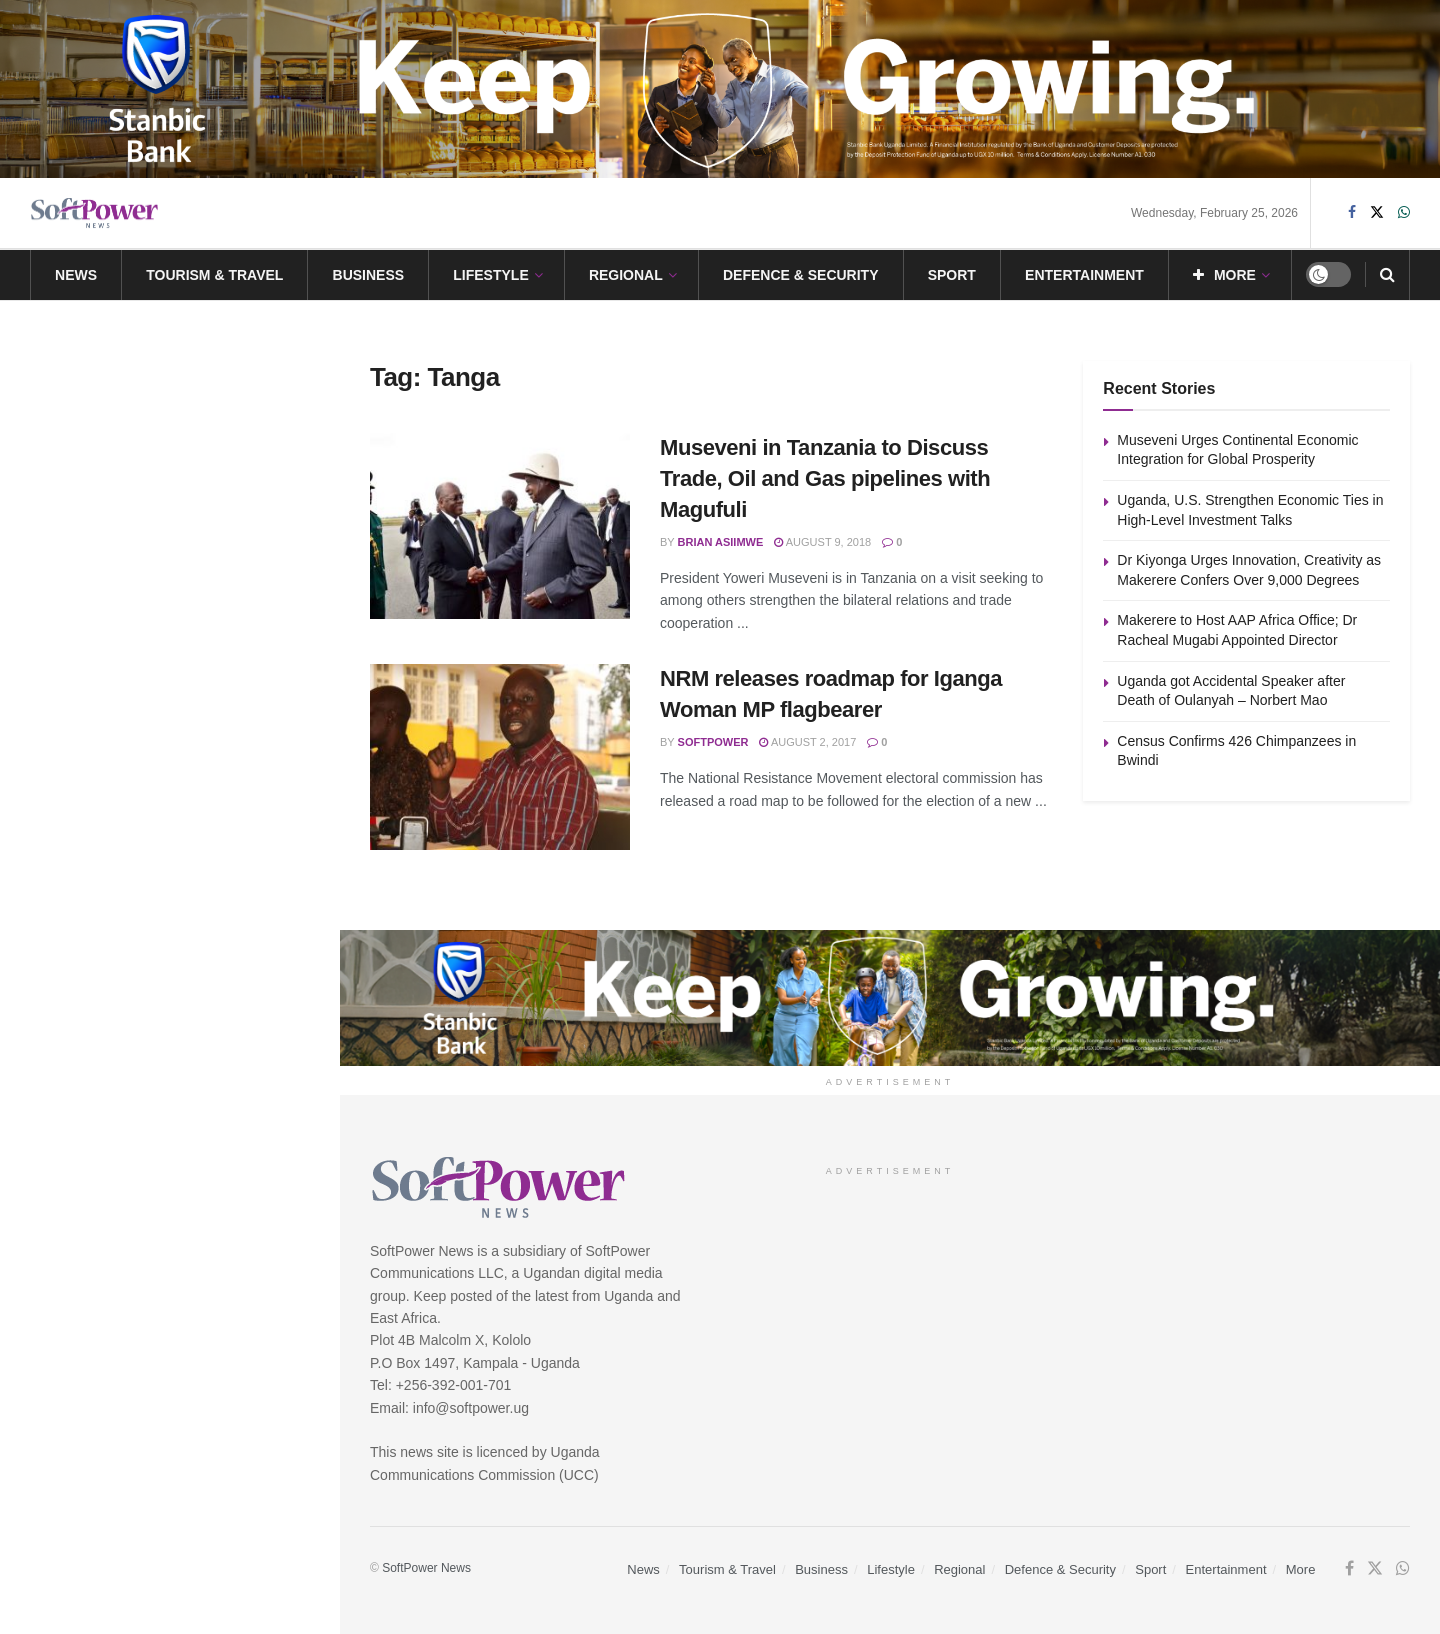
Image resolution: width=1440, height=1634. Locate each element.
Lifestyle (490, 275)
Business (369, 275)
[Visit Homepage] (95, 213)
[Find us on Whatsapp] (1404, 212)
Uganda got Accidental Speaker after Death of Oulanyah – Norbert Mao (210, 728)
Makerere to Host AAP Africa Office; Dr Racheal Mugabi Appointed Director (193, 615)
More (1224, 275)
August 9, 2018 (822, 542)
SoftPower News (426, 1568)
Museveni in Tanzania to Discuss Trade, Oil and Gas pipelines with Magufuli (825, 478)
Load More (169, 940)
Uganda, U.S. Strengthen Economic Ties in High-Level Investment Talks (193, 389)
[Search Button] (1387, 275)
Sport (952, 275)
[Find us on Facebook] (1352, 212)
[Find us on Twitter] (1377, 212)
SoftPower (713, 742)
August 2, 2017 (807, 742)
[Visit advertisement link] (720, 89)
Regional (626, 275)
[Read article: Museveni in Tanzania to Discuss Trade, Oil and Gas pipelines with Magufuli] (500, 526)
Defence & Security (801, 275)
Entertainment (1084, 275)
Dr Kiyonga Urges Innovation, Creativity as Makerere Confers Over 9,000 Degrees (201, 502)
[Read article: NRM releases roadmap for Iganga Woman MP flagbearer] (500, 757)
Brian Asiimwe (721, 542)
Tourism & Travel (214, 275)
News (76, 275)
